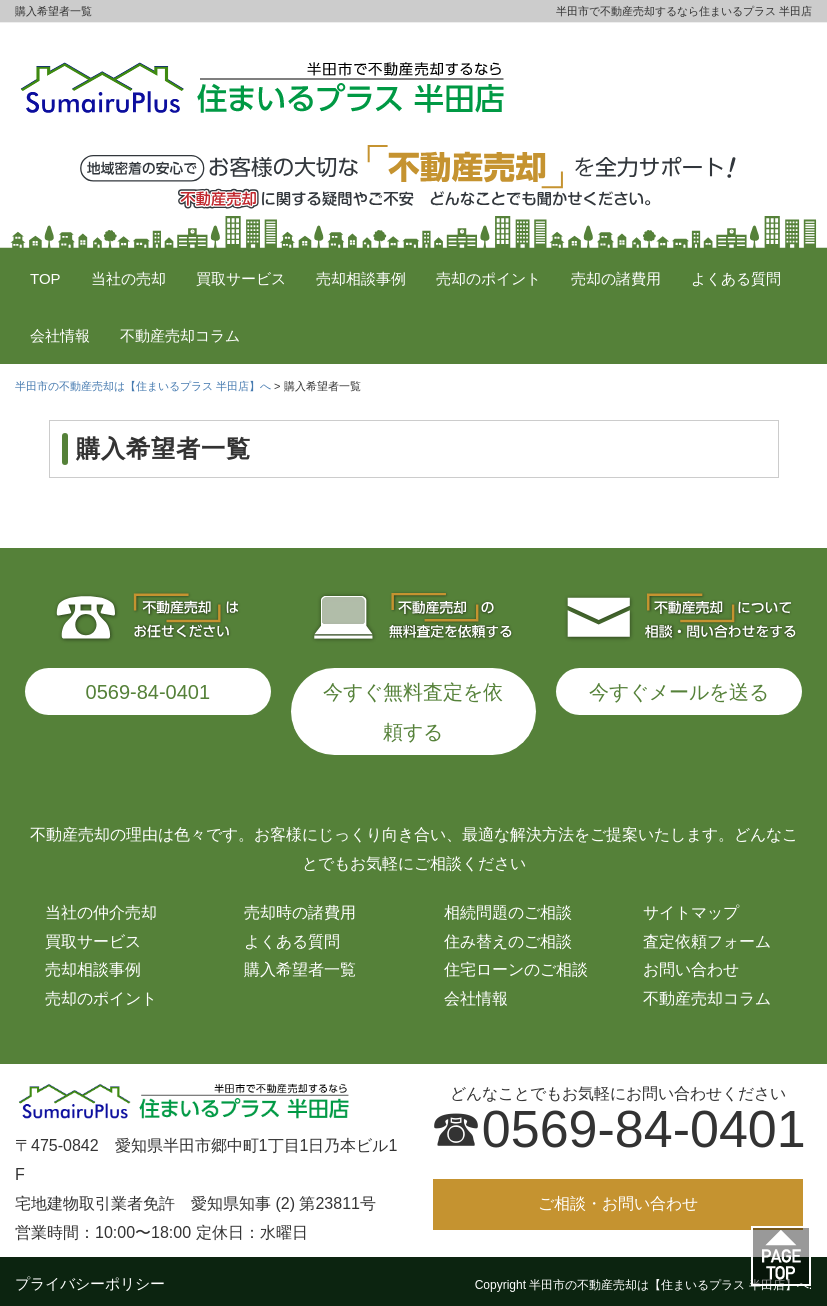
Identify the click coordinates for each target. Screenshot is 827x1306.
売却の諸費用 (616, 278)
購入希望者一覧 (300, 962)
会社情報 (60, 335)
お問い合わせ (691, 962)
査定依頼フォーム (707, 934)
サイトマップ (691, 905)
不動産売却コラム (180, 335)
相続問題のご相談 (508, 905)
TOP (45, 278)
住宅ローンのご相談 (516, 962)
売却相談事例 (361, 278)
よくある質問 (736, 278)
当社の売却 (128, 278)
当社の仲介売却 (101, 905)
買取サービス (241, 278)
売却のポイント (488, 278)
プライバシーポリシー (90, 1276)
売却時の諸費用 (300, 905)
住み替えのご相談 (508, 934)
